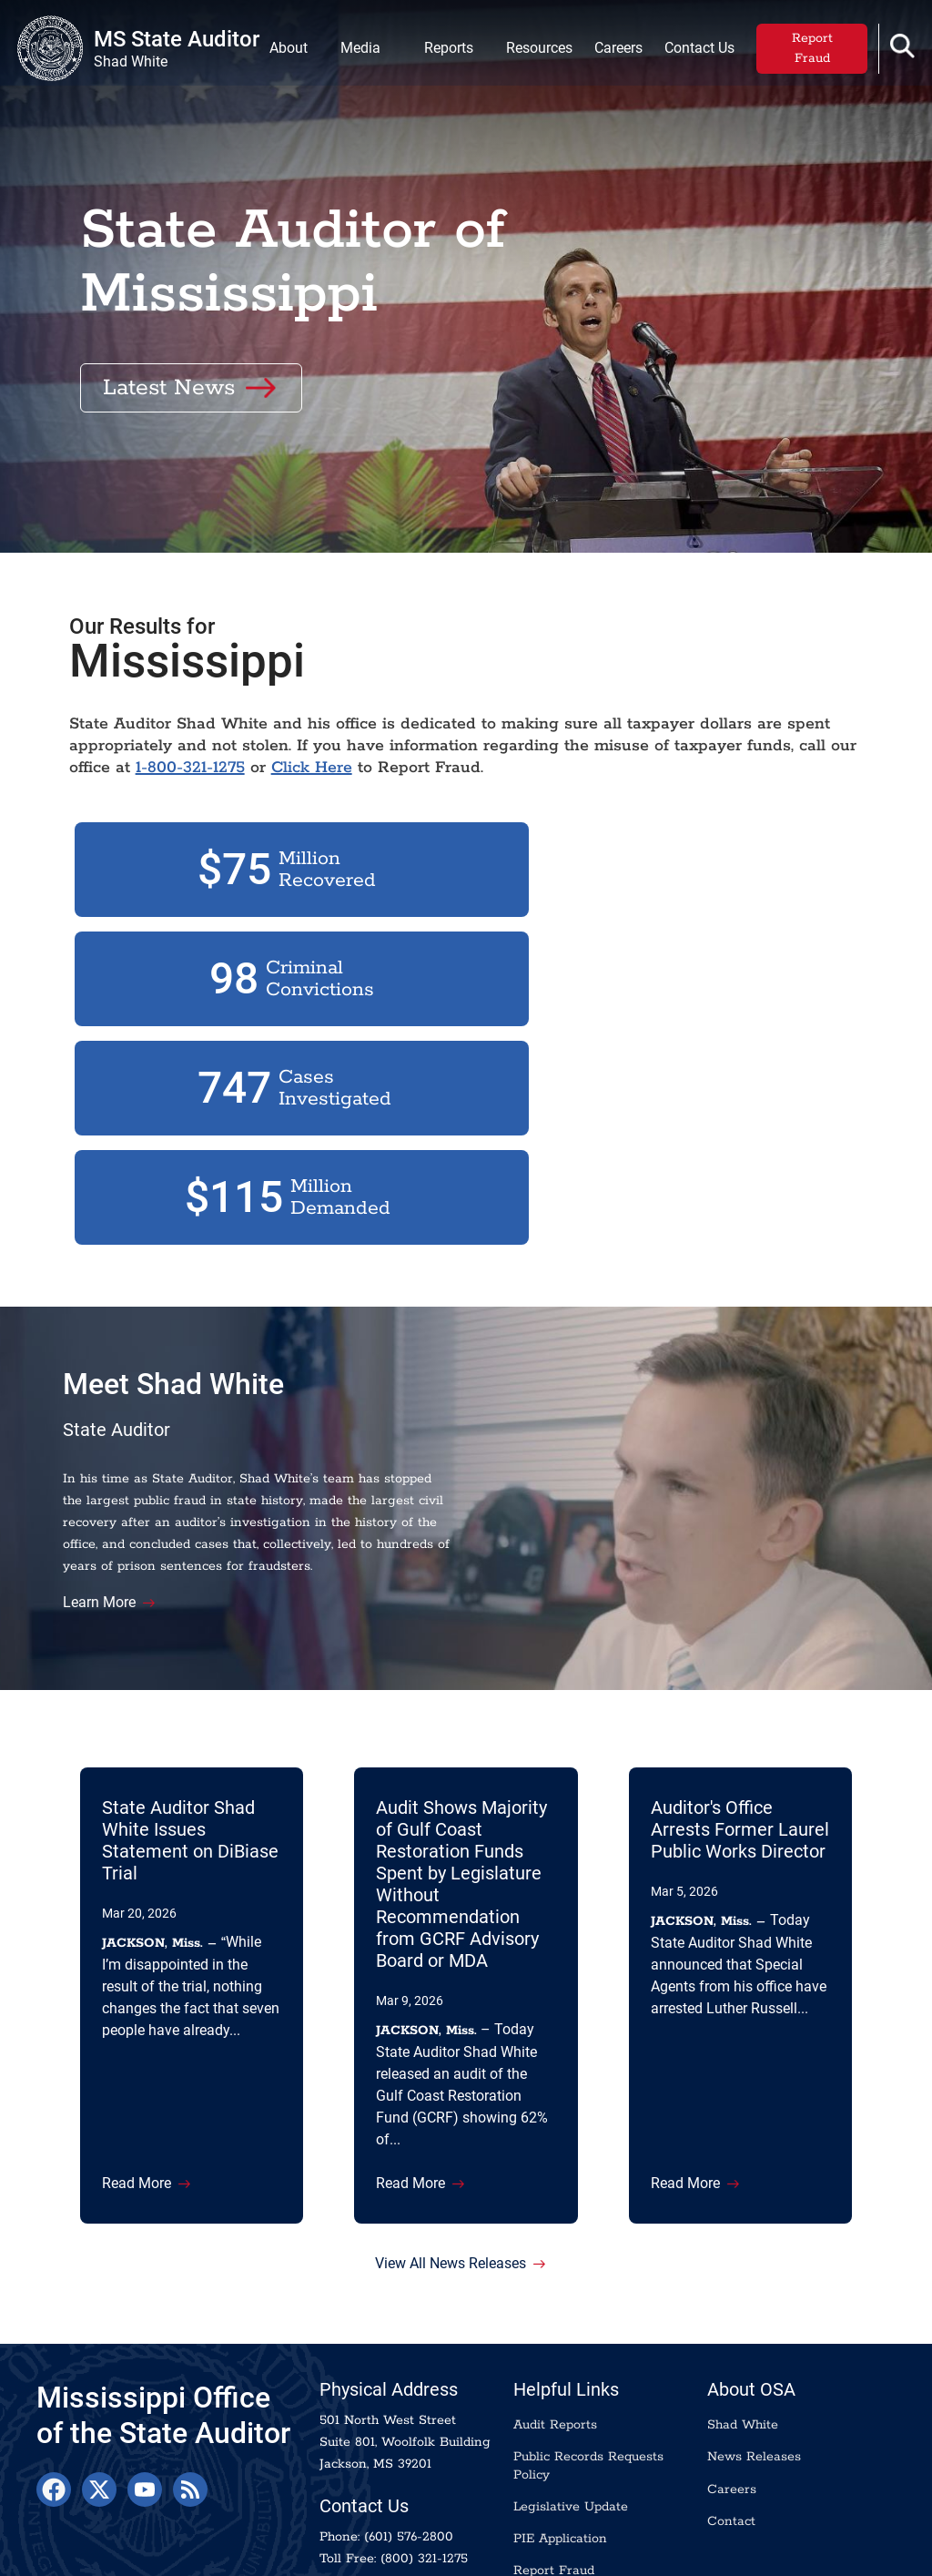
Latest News (169, 368)
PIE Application (560, 2440)
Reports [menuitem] (444, 50)
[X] (99, 2391)
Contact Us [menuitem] (695, 50)
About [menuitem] (284, 50)
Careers (731, 2390)
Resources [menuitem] (534, 50)
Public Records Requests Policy (588, 2367)
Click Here (353, 842)
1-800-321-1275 (232, 842)
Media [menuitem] (356, 50)
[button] (898, 49)
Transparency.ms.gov (110, 2553)
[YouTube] (144, 2391)
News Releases (754, 2358)
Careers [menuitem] (614, 50)
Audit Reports (555, 2326)
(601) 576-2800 (408, 2438)
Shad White (742, 2326)
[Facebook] (53, 2391)
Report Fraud (807, 52)
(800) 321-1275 (424, 2460)
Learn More (116, 1479)
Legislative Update (570, 2408)
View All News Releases (450, 2161)
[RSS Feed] (190, 2391)
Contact (731, 2423)
